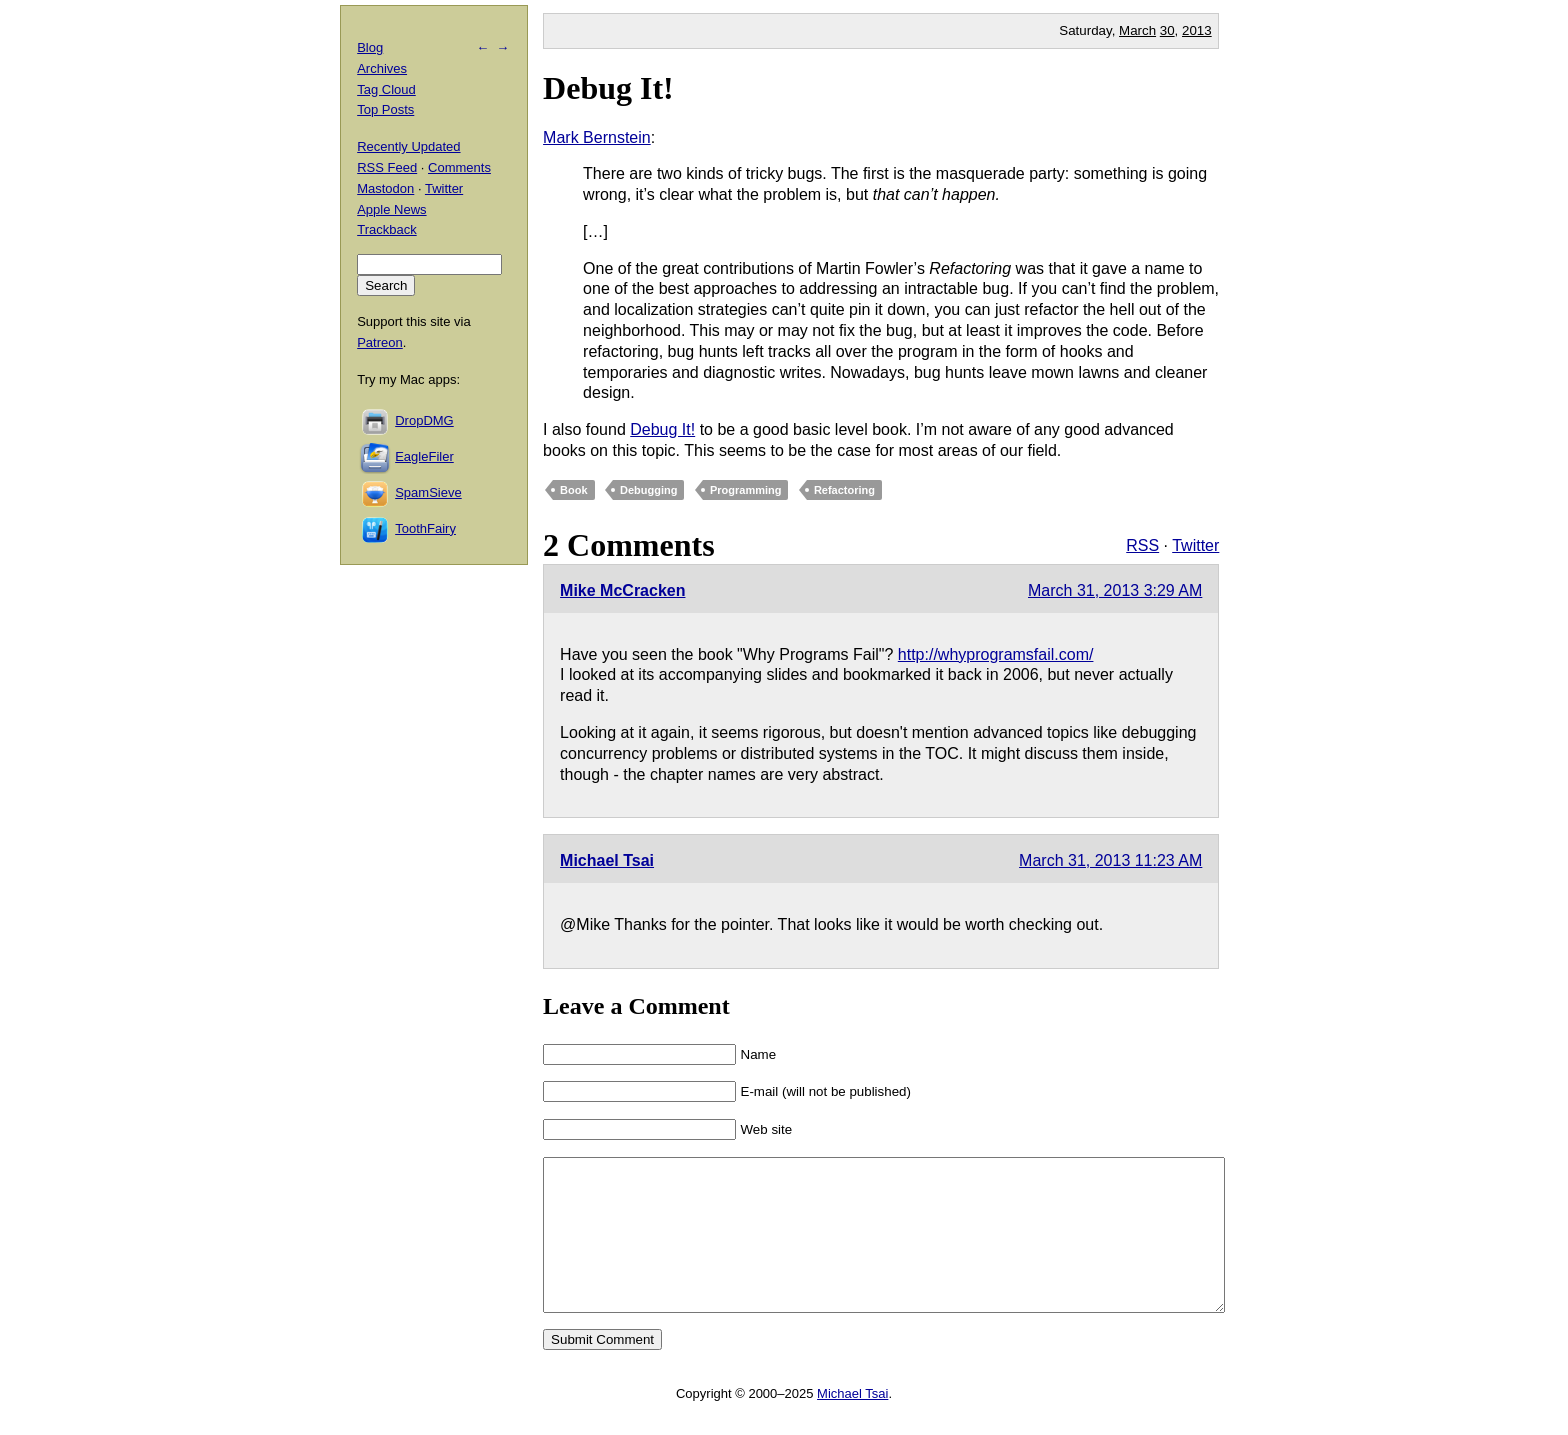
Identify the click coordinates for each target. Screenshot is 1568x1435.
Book (574, 490)
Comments (459, 167)
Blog (370, 47)
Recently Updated (408, 146)
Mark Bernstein (597, 137)
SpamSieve (428, 492)
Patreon (380, 342)
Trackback (386, 229)
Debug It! (608, 88)
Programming (746, 490)
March (1137, 30)
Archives (382, 68)
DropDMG (424, 420)
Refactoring (844, 490)
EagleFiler (424, 456)
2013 (1197, 30)
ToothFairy (425, 528)
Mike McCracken (622, 590)
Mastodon (385, 188)
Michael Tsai (607, 860)
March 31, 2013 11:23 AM (1110, 860)
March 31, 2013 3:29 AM (1115, 590)
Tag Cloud (386, 89)
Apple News (391, 209)
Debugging (648, 490)
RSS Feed (387, 167)
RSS (1142, 545)
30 (1167, 30)
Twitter (1195, 545)
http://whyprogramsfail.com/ (996, 654)
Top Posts (385, 109)
